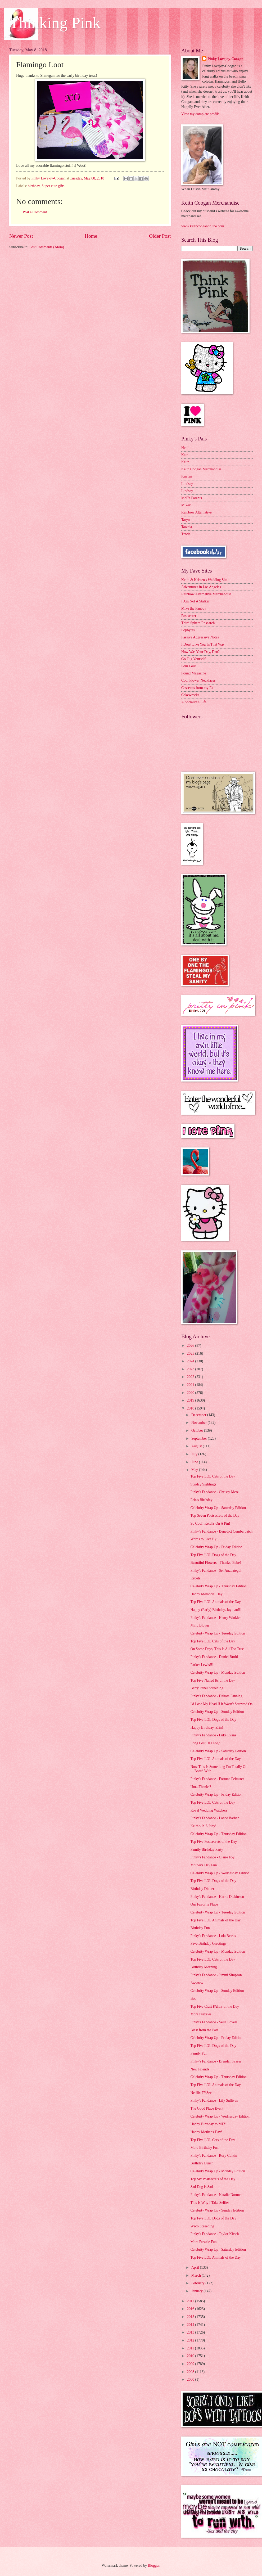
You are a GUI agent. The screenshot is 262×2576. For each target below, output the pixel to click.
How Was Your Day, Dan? (200, 652)
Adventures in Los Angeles (201, 587)
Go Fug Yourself (193, 659)
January (197, 2291)
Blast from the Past (204, 2030)
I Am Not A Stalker (195, 601)
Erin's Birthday (201, 1500)
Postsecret (188, 616)
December (199, 1415)
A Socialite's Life (193, 702)
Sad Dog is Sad (201, 2187)
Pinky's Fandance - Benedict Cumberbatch (221, 1531)
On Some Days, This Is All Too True (217, 1649)
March (196, 2275)
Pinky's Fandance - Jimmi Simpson (216, 1975)
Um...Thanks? (200, 1787)
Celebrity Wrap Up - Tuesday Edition (217, 1633)
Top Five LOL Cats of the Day (212, 1476)
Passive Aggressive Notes (200, 637)
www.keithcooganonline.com (202, 226)
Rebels (195, 1578)
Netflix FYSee (200, 2093)
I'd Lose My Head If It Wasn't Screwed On (221, 1704)
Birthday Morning (203, 1967)
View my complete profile (200, 114)
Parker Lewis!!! (201, 1665)
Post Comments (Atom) (46, 247)
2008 (191, 2372)
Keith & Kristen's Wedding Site (204, 580)
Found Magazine (193, 673)
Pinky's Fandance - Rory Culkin (213, 2156)
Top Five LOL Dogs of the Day (213, 1555)
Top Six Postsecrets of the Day (212, 2179)
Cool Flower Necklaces (198, 680)
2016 (191, 2309)
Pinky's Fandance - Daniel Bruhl (214, 1657)
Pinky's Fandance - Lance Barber (214, 1818)
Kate (184, 455)
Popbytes (188, 630)
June (195, 1462)
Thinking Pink (55, 22)
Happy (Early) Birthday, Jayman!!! (215, 1610)
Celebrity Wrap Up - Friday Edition (216, 1547)
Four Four (188, 666)
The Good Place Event (206, 2108)
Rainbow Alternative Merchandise (206, 594)
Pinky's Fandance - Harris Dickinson (217, 1897)
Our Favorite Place (204, 1904)
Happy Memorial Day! (207, 1594)
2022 (191, 1377)
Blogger (153, 2566)
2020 (191, 1393)
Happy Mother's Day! (206, 2132)
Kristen (186, 476)
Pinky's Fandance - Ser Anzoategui (215, 1571)
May (195, 1470)
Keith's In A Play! (203, 1826)
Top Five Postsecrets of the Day (213, 1842)
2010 (191, 2356)
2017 (191, 2301)
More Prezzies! (201, 2014)
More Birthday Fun (204, 2148)
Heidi (185, 448)
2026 (191, 1346)
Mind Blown (199, 1625)
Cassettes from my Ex (197, 688)
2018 (191, 1408)
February (198, 2283)
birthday (34, 186)
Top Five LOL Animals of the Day (215, 1602)
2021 (191, 1385)
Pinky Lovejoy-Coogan (225, 59)
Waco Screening (202, 2226)
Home (91, 236)
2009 (191, 2364)
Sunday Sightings (203, 1484)
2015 (191, 2317)
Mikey (186, 505)
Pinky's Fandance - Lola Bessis (213, 1936)
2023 (191, 1369)
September (199, 1438)
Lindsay (187, 484)
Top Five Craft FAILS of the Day (214, 2006)
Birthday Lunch (201, 2163)
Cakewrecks (190, 695)
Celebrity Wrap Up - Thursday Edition (218, 1586)
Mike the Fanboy (193, 608)
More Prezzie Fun (203, 2242)
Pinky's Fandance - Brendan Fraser (215, 2061)
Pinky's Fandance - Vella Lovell (213, 2022)
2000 (191, 2379)
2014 (191, 2325)
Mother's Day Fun (203, 1865)
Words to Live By (203, 1539)
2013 (191, 2332)
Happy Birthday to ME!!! (209, 2124)
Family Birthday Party (206, 1850)
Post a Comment (35, 212)
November (199, 1423)
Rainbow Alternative (196, 512)
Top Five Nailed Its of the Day (212, 1680)
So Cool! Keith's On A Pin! (210, 1523)
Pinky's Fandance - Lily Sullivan (214, 2100)
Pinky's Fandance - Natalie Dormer (216, 2195)
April (195, 2267)
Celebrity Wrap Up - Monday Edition (217, 1672)
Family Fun (198, 2053)
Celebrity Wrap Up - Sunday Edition (217, 1712)
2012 (191, 2340)
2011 (191, 2348)
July (194, 1454)
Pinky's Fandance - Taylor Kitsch (214, 2234)
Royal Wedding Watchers (208, 1810)
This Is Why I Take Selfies (209, 2203)
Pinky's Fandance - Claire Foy (212, 1857)
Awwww (196, 1983)
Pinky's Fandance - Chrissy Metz (214, 1492)
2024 (191, 1361)
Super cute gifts (53, 186)
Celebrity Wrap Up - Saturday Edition (218, 1508)
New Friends (199, 2069)
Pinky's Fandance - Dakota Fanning (216, 1696)
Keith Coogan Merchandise (201, 469)
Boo (193, 1999)
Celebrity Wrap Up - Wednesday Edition (220, 1873)
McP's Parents (191, 498)
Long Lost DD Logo (205, 1743)
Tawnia (186, 527)
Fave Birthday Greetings (208, 1943)
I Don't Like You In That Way (203, 644)
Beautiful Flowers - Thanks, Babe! (215, 1563)
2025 (191, 1353)
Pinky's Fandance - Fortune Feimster (217, 1779)
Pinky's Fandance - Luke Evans (213, 1735)
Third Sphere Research (198, 623)
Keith (185, 462)
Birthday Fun (200, 1928)
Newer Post (21, 236)
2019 (191, 1400)
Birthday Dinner (202, 1889)
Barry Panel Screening (206, 1688)
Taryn (185, 520)
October (197, 1431)
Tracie (186, 534)
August (197, 1446)
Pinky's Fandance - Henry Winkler (215, 1618)
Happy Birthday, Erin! (206, 1728)
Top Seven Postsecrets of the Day (214, 1515)
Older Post (160, 236)
